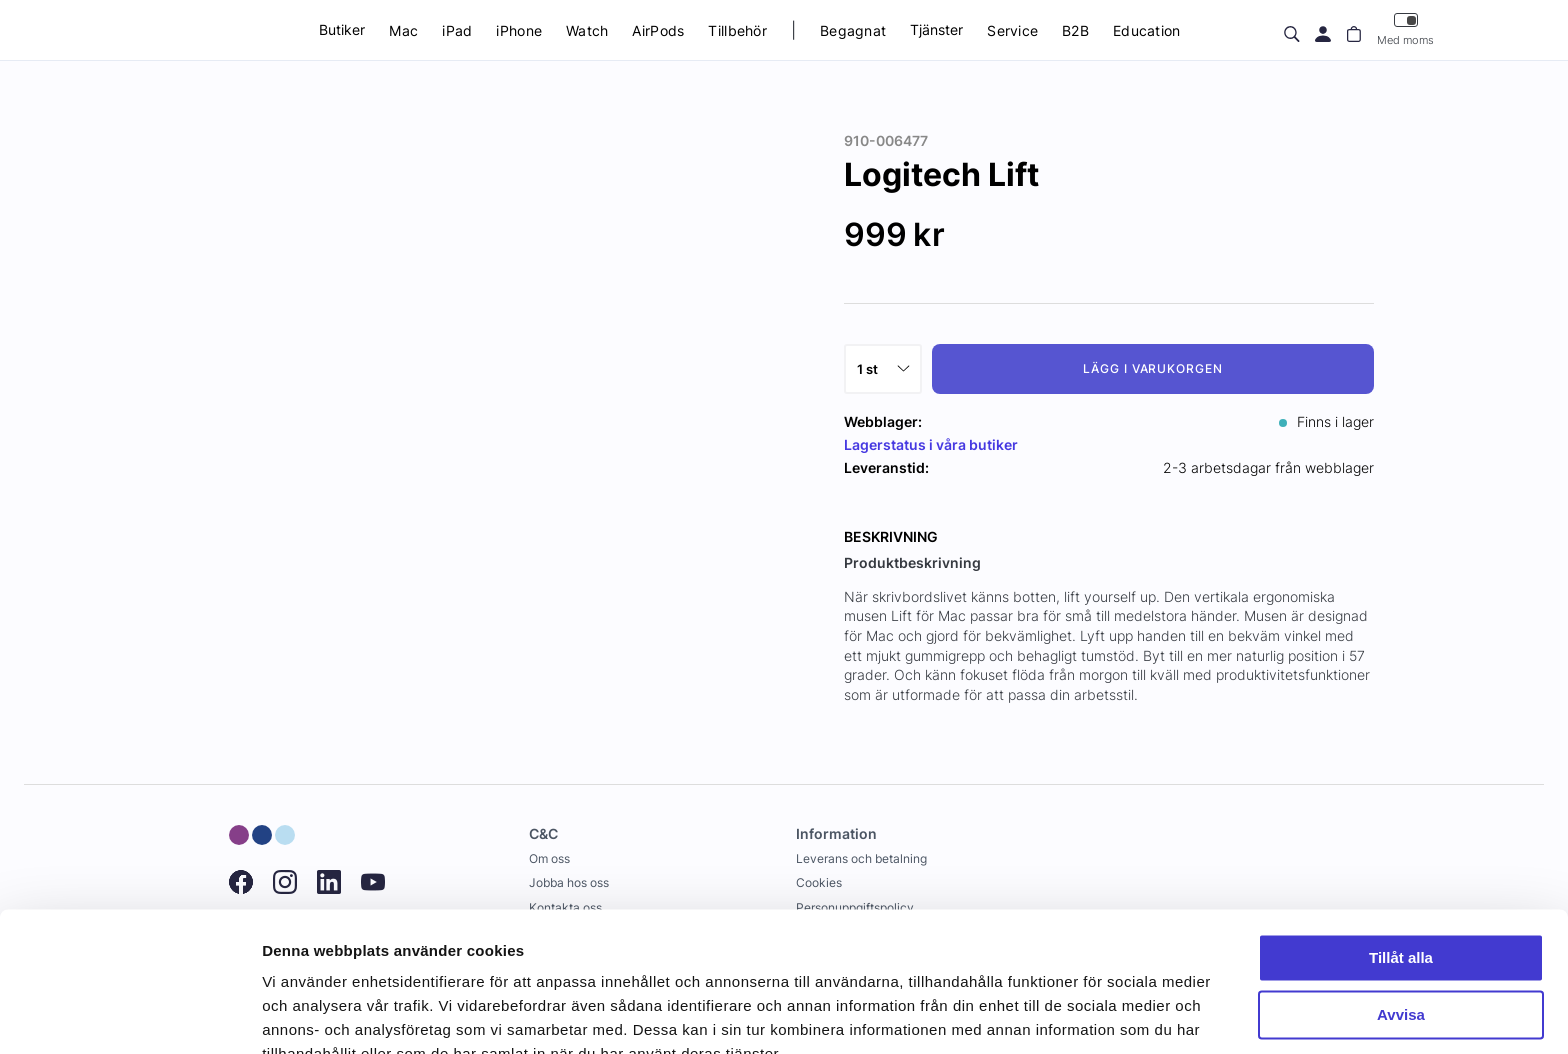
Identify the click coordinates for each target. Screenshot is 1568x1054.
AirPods (658, 30)
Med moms (1405, 29)
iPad (457, 30)
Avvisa (1401, 919)
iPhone (519, 30)
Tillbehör (737, 30)
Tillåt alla (1401, 863)
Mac (403, 30)
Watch (587, 30)
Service (1012, 30)
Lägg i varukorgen (1153, 368)
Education (1147, 30)
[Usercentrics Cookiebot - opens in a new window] (129, 1015)
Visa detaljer (306, 1014)
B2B (1075, 30)
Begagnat (853, 30)
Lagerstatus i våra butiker (931, 444)
